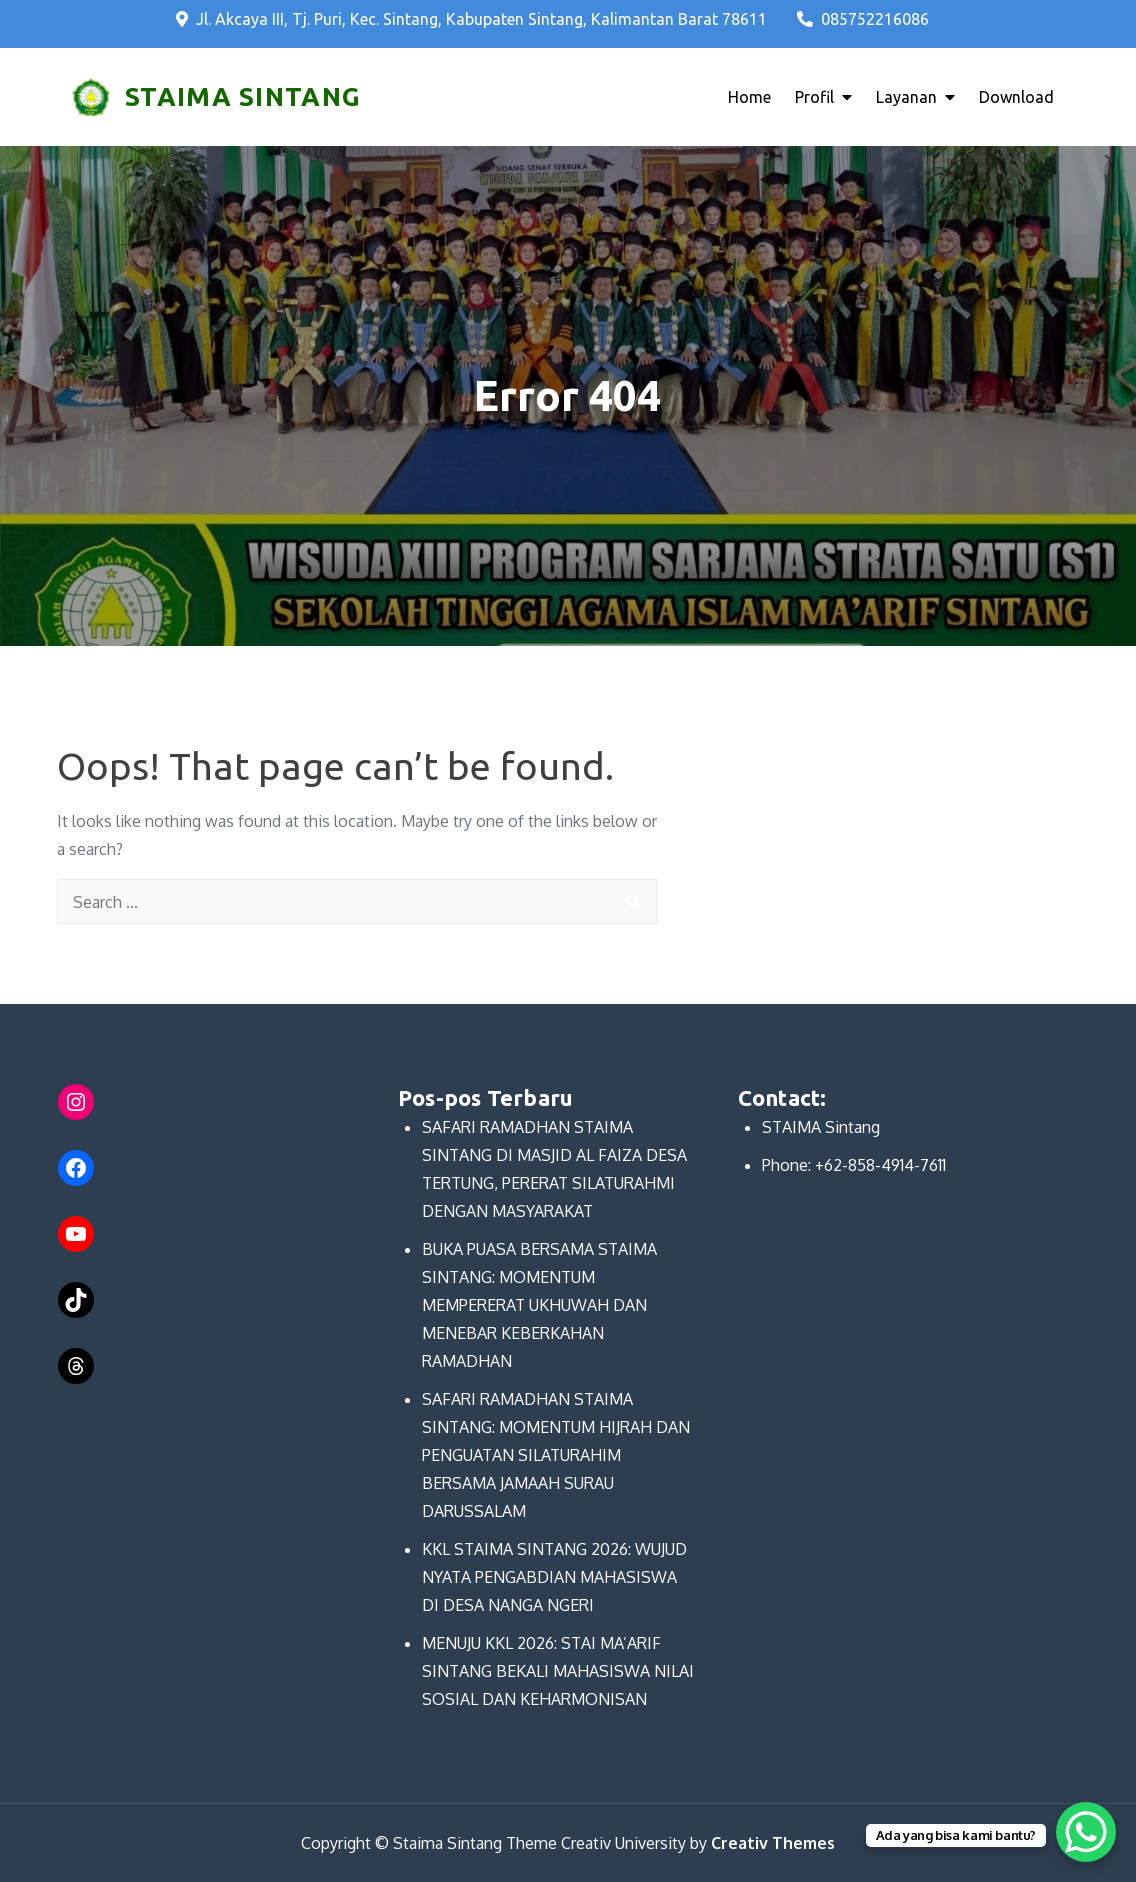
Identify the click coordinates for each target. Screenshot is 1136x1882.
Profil (814, 97)
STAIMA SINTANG (243, 96)
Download (1016, 97)
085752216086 (863, 19)
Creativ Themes (773, 1843)
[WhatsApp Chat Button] (1086, 1832)
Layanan (906, 97)
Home (749, 97)
